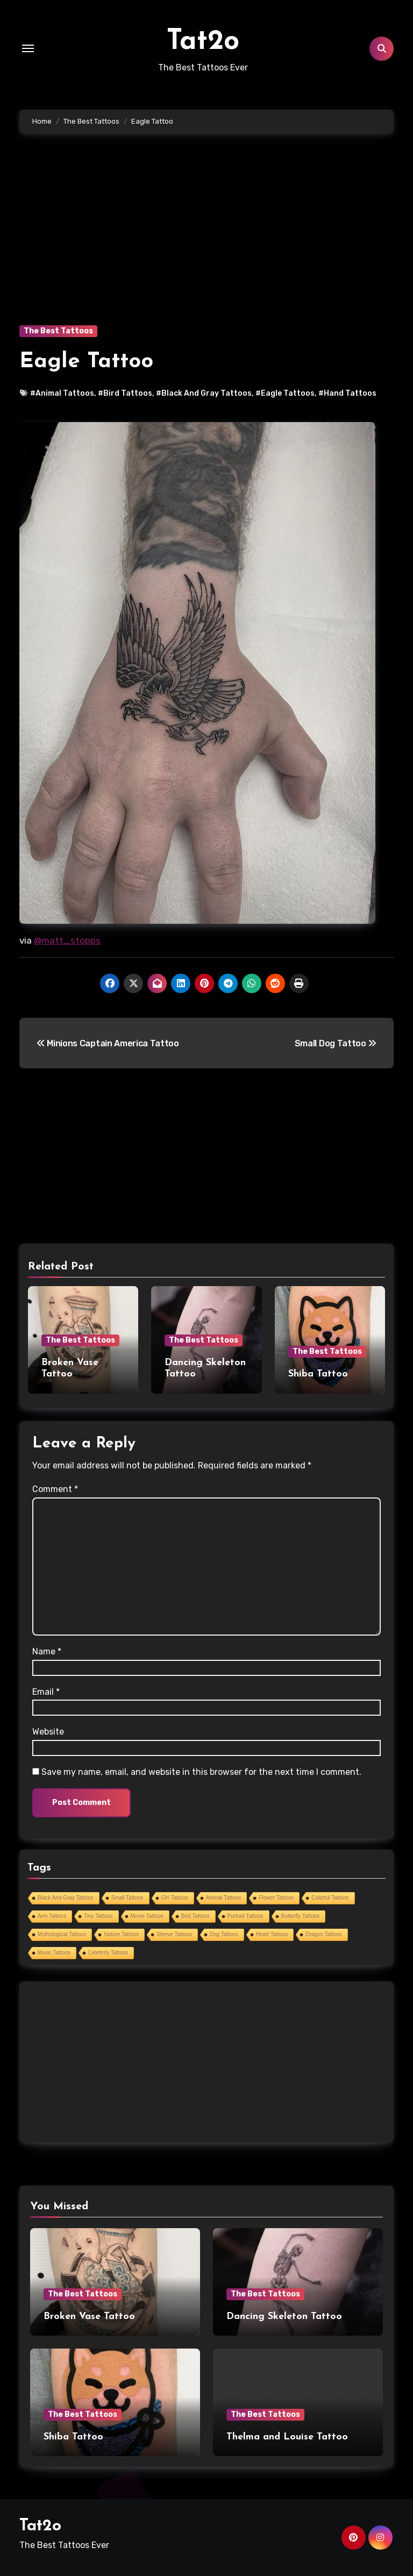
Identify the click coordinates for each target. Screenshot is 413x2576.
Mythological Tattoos (62, 1933)
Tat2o (203, 41)
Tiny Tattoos (98, 1914)
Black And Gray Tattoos (66, 1896)
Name (46, 1650)
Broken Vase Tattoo (89, 2314)
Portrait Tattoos (245, 1914)
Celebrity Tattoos (108, 1951)
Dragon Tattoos (323, 1933)
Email (46, 1690)
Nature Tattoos (121, 1933)
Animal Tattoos (223, 1896)
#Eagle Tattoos (285, 393)
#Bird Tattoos (125, 393)
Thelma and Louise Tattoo (287, 2435)
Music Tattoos (54, 1951)
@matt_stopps (67, 940)
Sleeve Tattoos (173, 1933)
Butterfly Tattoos (300, 1914)
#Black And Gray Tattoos (204, 393)
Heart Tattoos (272, 1933)
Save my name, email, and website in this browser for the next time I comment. (201, 1770)
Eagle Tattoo (86, 362)
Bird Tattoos (195, 1914)
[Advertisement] (208, 245)
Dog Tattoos (224, 1933)
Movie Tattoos (147, 1914)
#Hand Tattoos (347, 393)
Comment (55, 1487)
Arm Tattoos (52, 1914)
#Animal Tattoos (62, 393)
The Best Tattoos (58, 331)
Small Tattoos (127, 1896)
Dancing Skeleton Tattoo (284, 2314)
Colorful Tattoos (329, 1896)
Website (48, 1730)
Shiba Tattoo (318, 1374)
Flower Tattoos (276, 1896)
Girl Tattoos (174, 1896)
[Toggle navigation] (28, 48)
